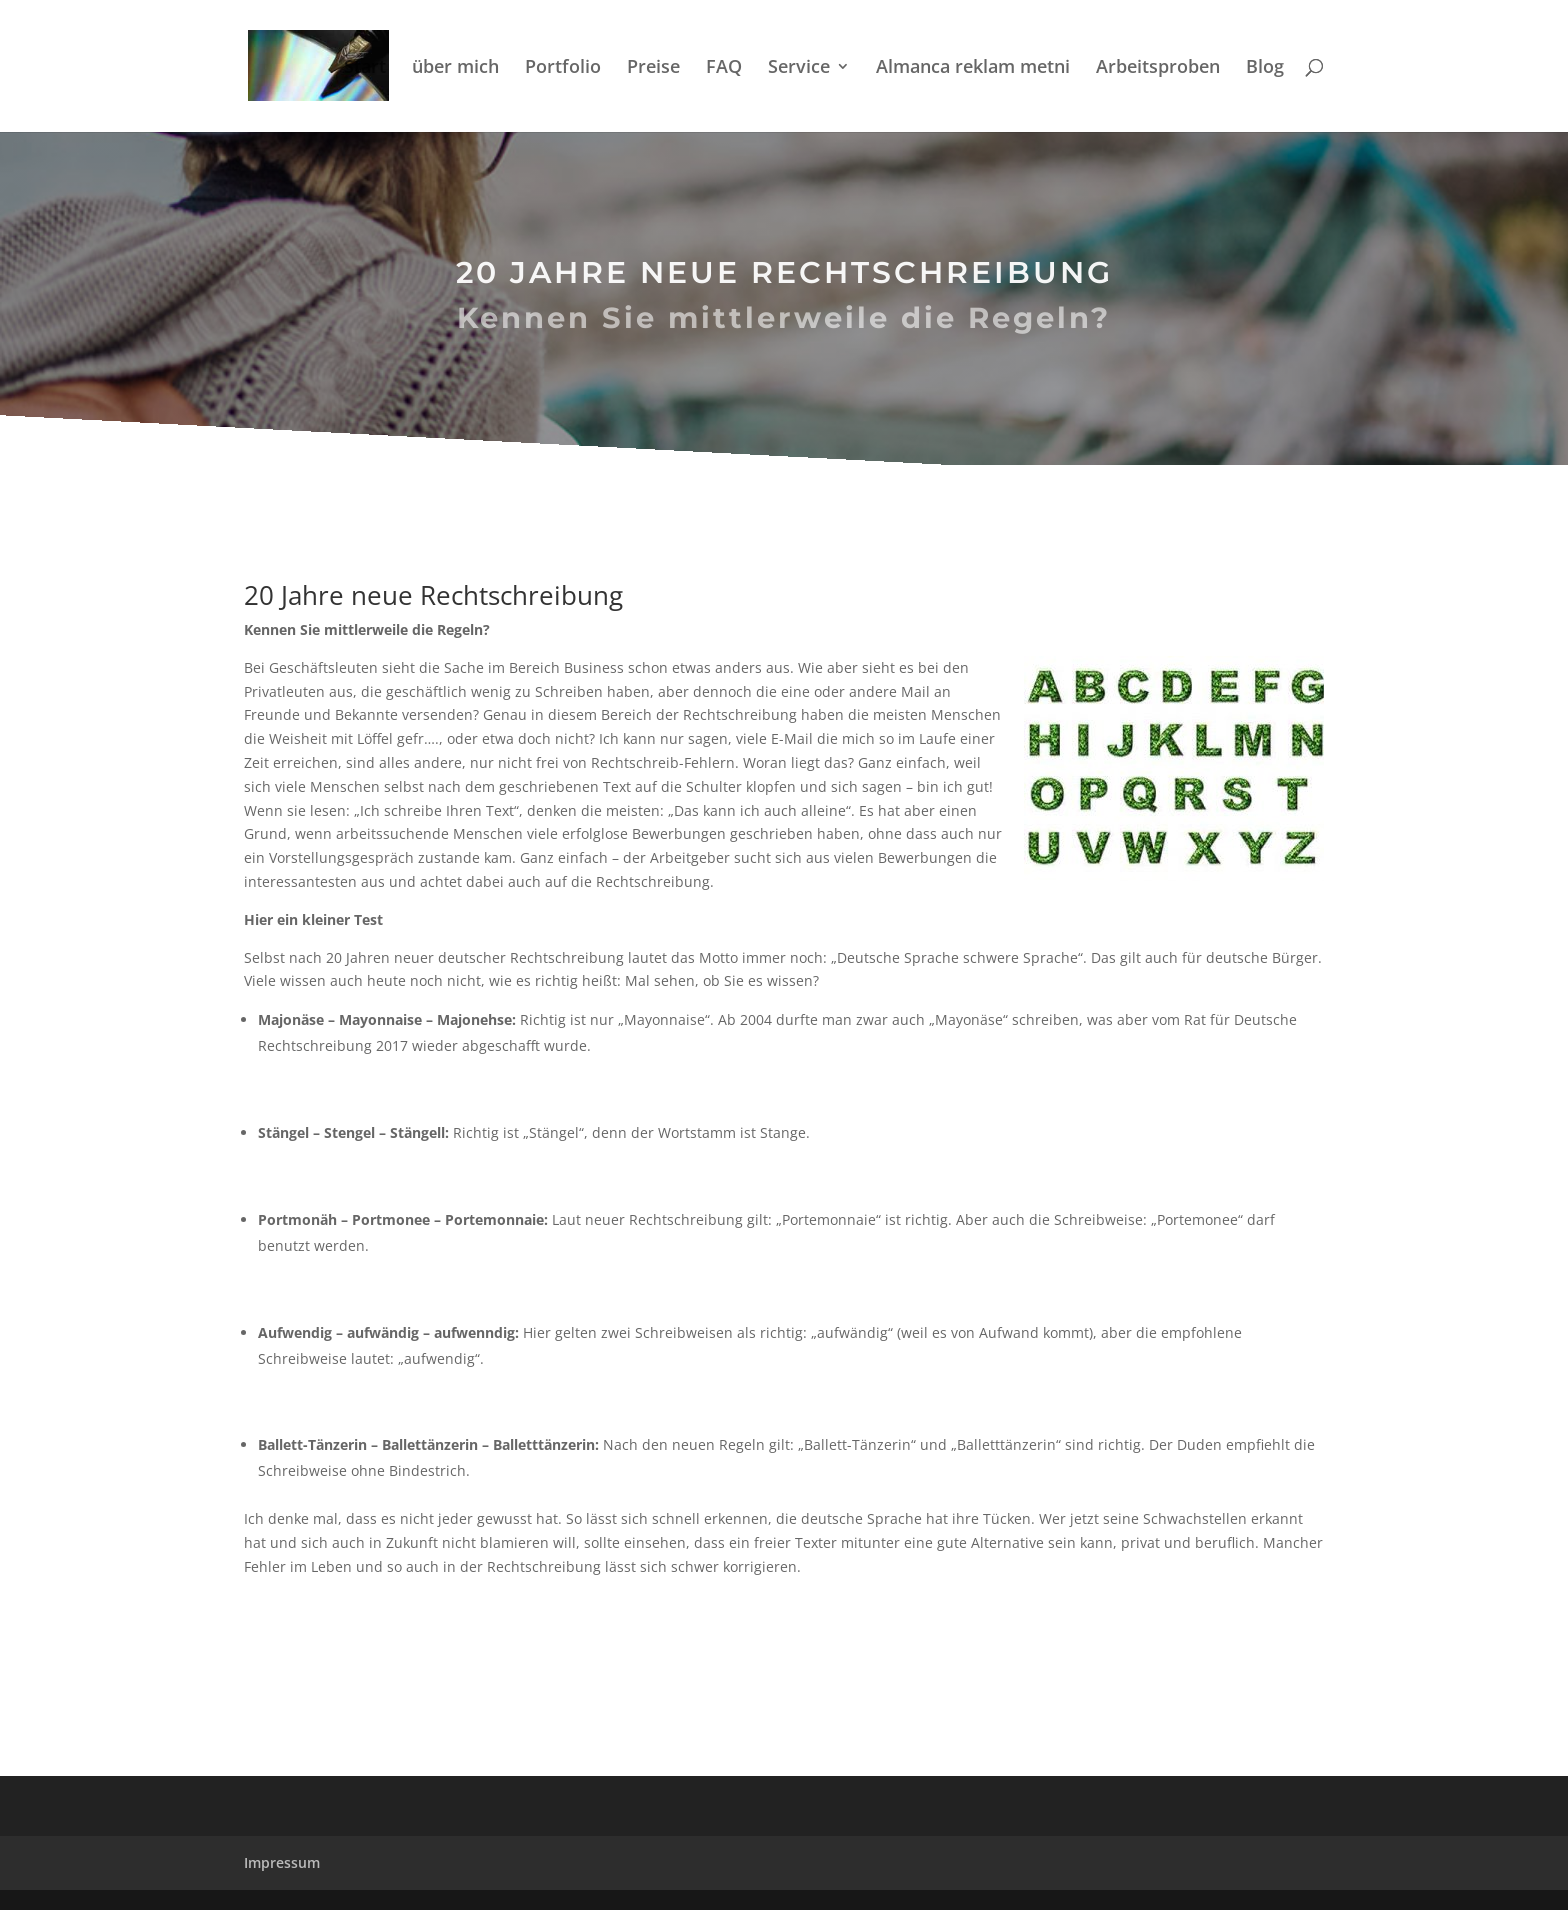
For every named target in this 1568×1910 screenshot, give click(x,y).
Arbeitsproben (1158, 68)
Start (365, 68)
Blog (1265, 68)
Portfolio (563, 68)
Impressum (282, 1862)
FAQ (724, 68)
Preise (653, 68)
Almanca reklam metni (973, 68)
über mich (455, 68)
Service (799, 68)
